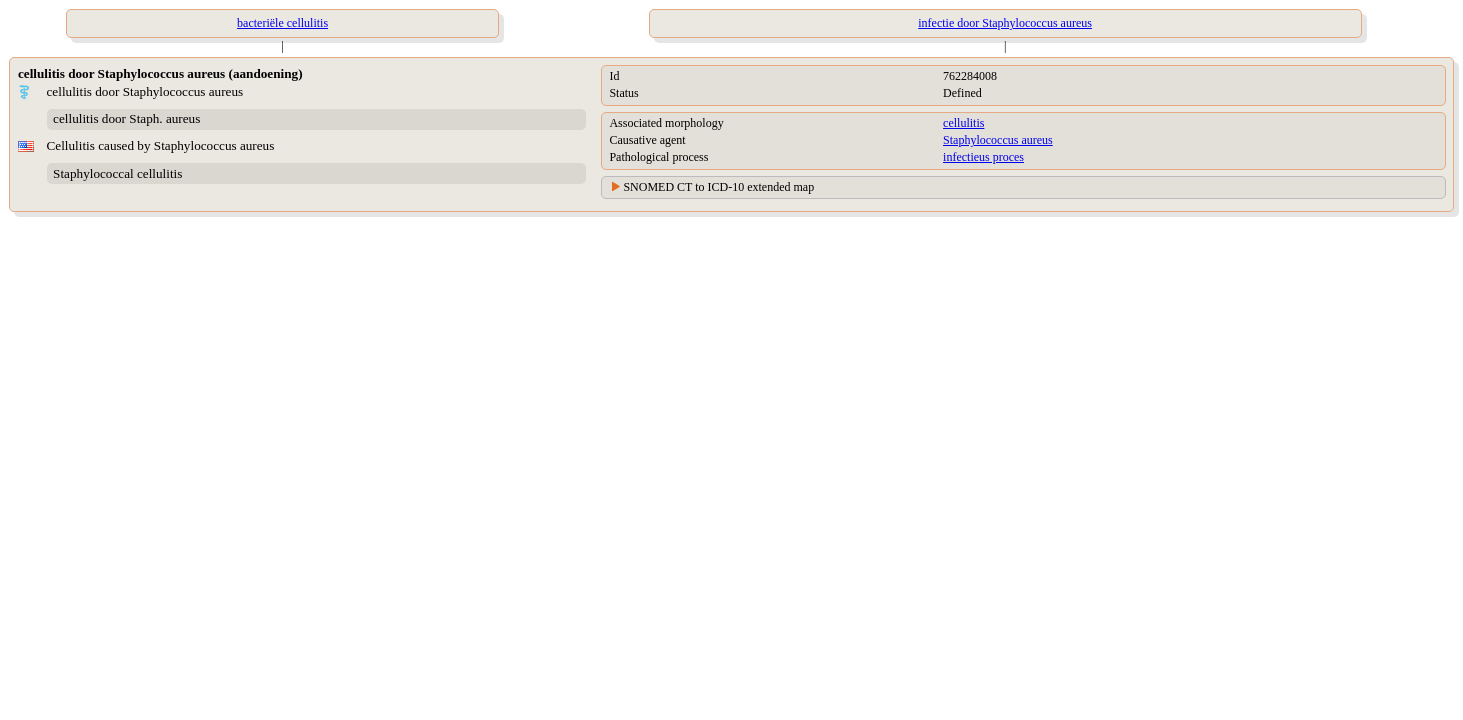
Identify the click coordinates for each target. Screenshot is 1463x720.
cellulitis (963, 123)
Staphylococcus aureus (998, 140)
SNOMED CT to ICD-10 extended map (718, 187)
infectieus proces (983, 157)
